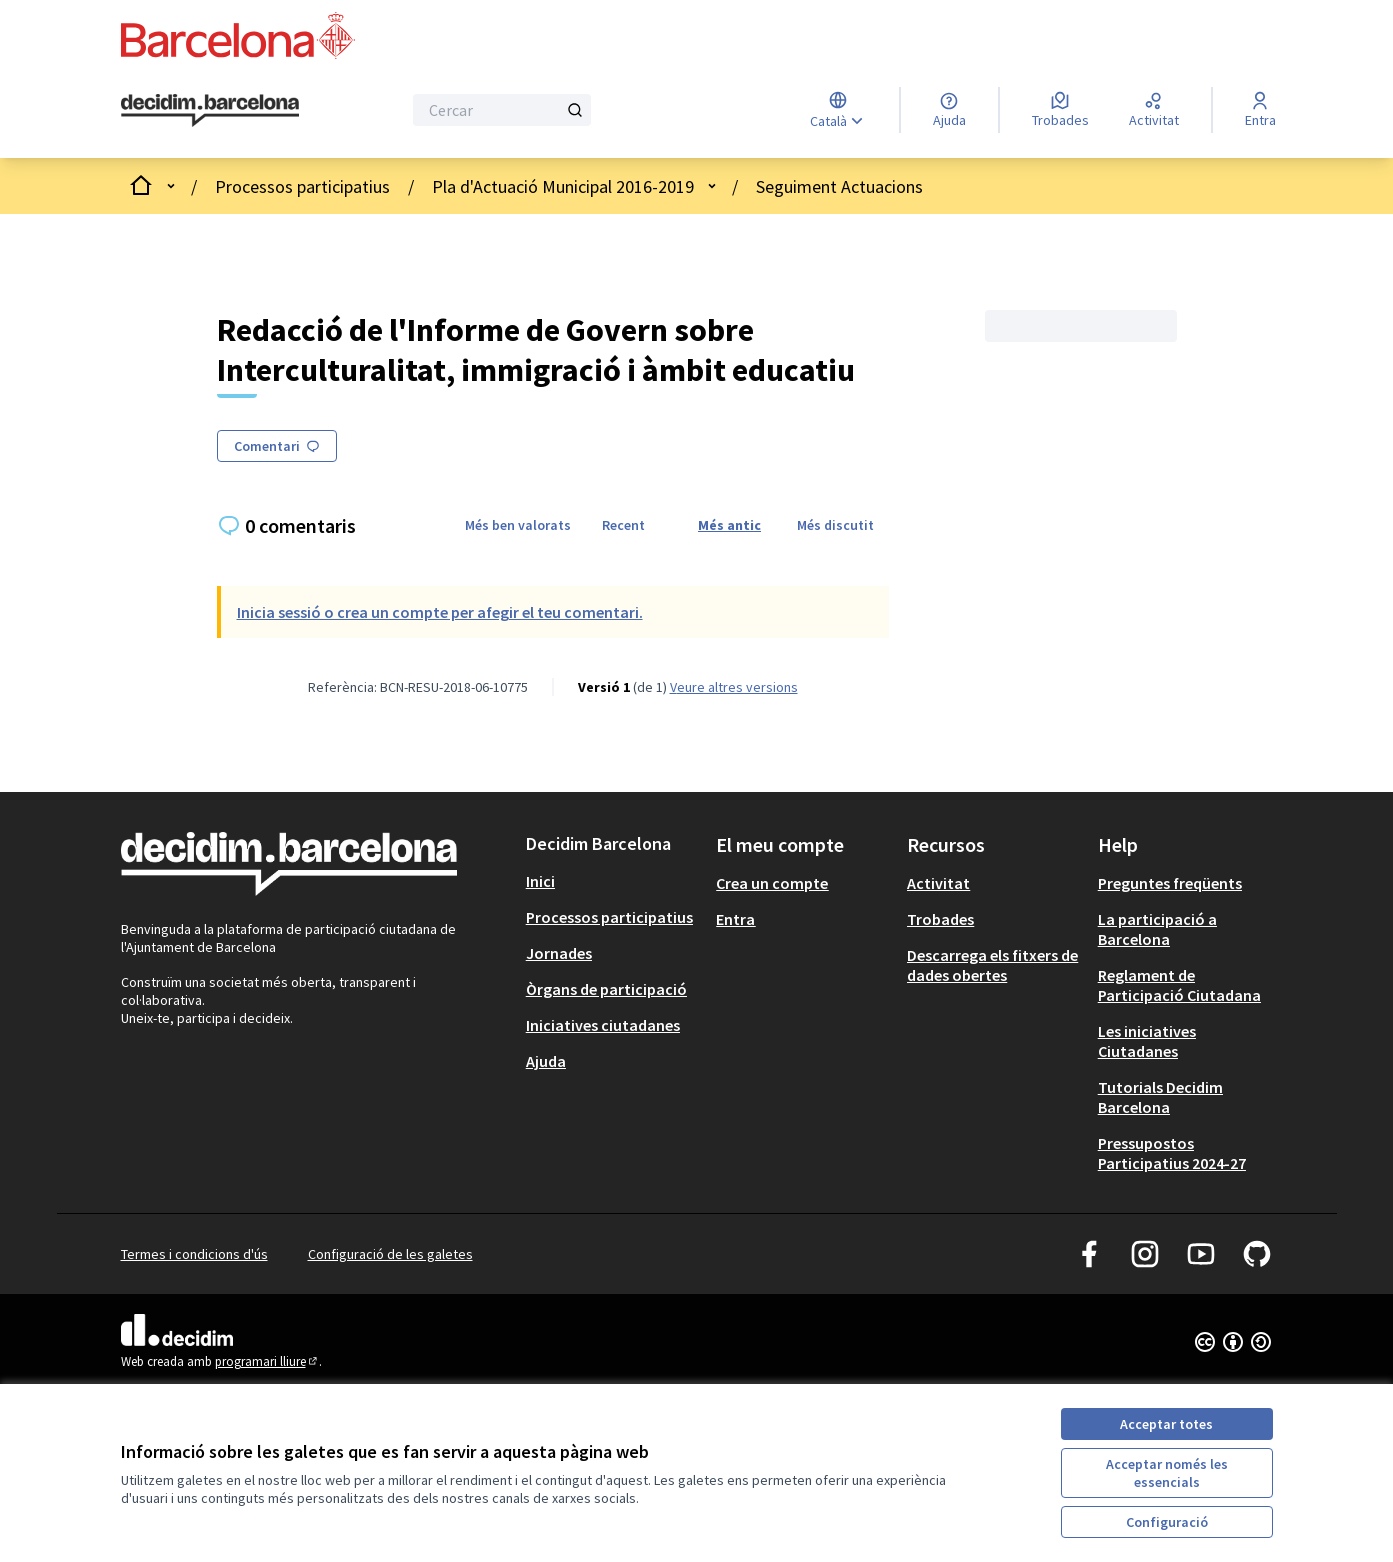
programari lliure (267, 1361)
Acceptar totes (1166, 1424)
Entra (735, 919)
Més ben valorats (518, 525)
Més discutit (835, 525)
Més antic (729, 525)
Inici (540, 881)
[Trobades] (1060, 110)
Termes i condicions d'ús (194, 1254)
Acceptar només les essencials (1167, 1473)
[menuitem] (613, 881)
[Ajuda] (949, 110)
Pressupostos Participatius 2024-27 (1172, 1153)
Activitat (938, 883)
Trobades (940, 919)
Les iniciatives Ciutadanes (1147, 1041)
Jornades (559, 953)
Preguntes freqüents (1170, 883)
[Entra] (1260, 110)
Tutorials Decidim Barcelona (1160, 1097)
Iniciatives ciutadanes (603, 1025)
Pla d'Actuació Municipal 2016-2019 (563, 186)
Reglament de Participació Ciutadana (1179, 985)
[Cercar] (502, 110)
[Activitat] (1154, 110)
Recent (623, 525)
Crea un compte (772, 883)
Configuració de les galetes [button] (390, 1254)
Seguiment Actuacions (839, 186)
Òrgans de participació (606, 989)
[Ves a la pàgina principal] (210, 111)
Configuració (1167, 1522)
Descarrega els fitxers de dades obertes (992, 965)
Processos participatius (302, 186)
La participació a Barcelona (1157, 929)
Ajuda (546, 1061)
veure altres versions (734, 687)
